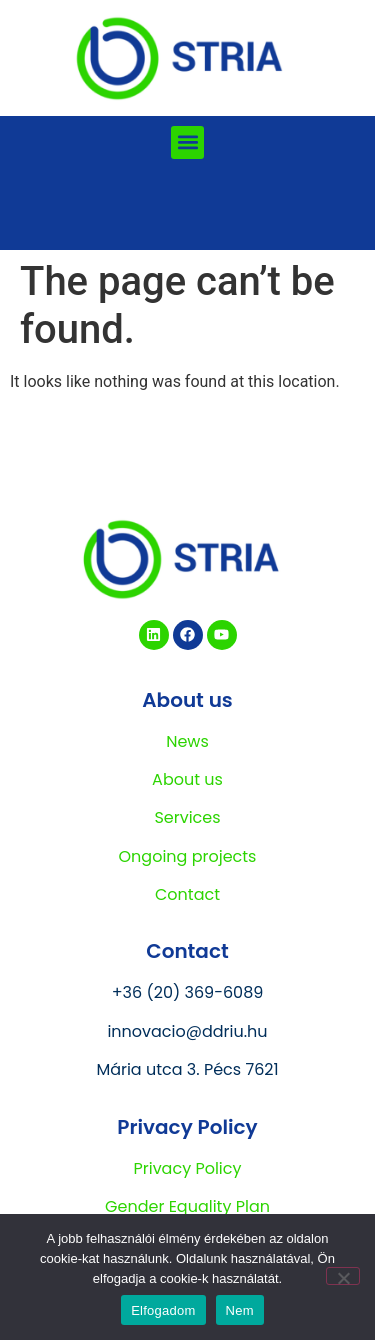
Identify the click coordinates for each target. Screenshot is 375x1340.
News (187, 741)
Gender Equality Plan (187, 1206)
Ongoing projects (188, 856)
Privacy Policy (187, 1168)
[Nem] (343, 1276)
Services (187, 817)
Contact (187, 894)
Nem (240, 1310)
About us (187, 779)
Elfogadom (163, 1310)
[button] (187, 142)
